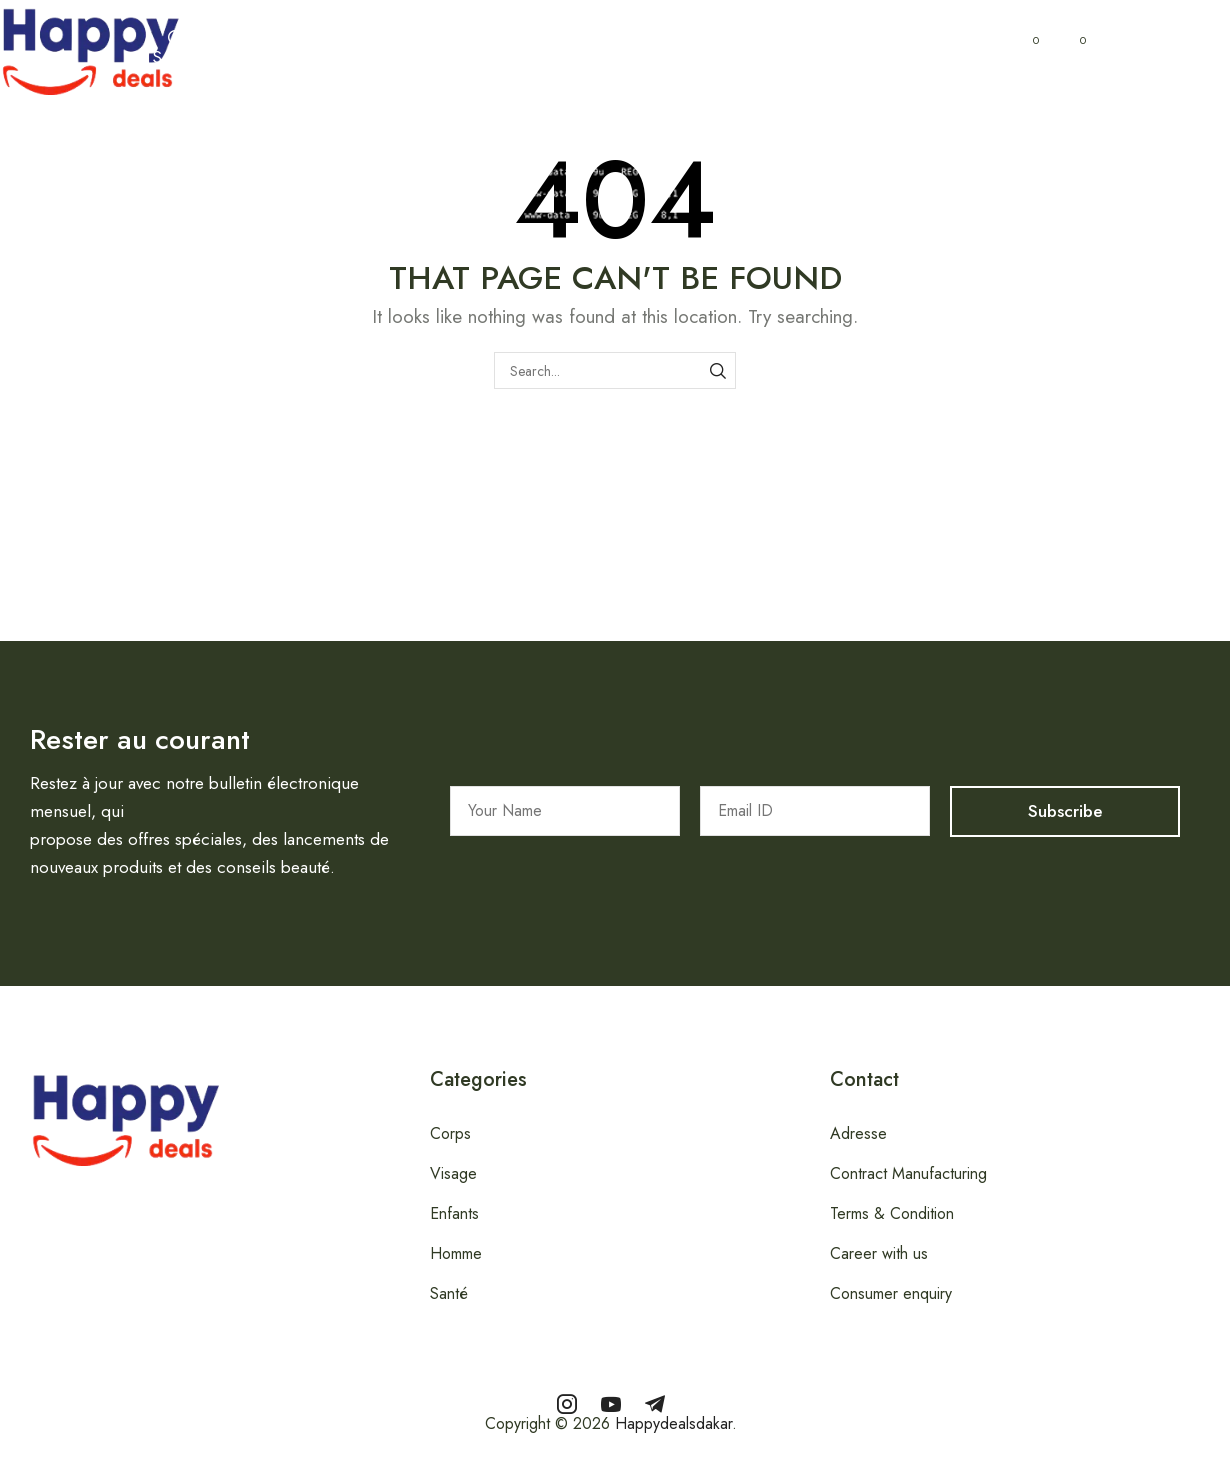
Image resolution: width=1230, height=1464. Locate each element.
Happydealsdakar (673, 1423)
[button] (176, 48)
